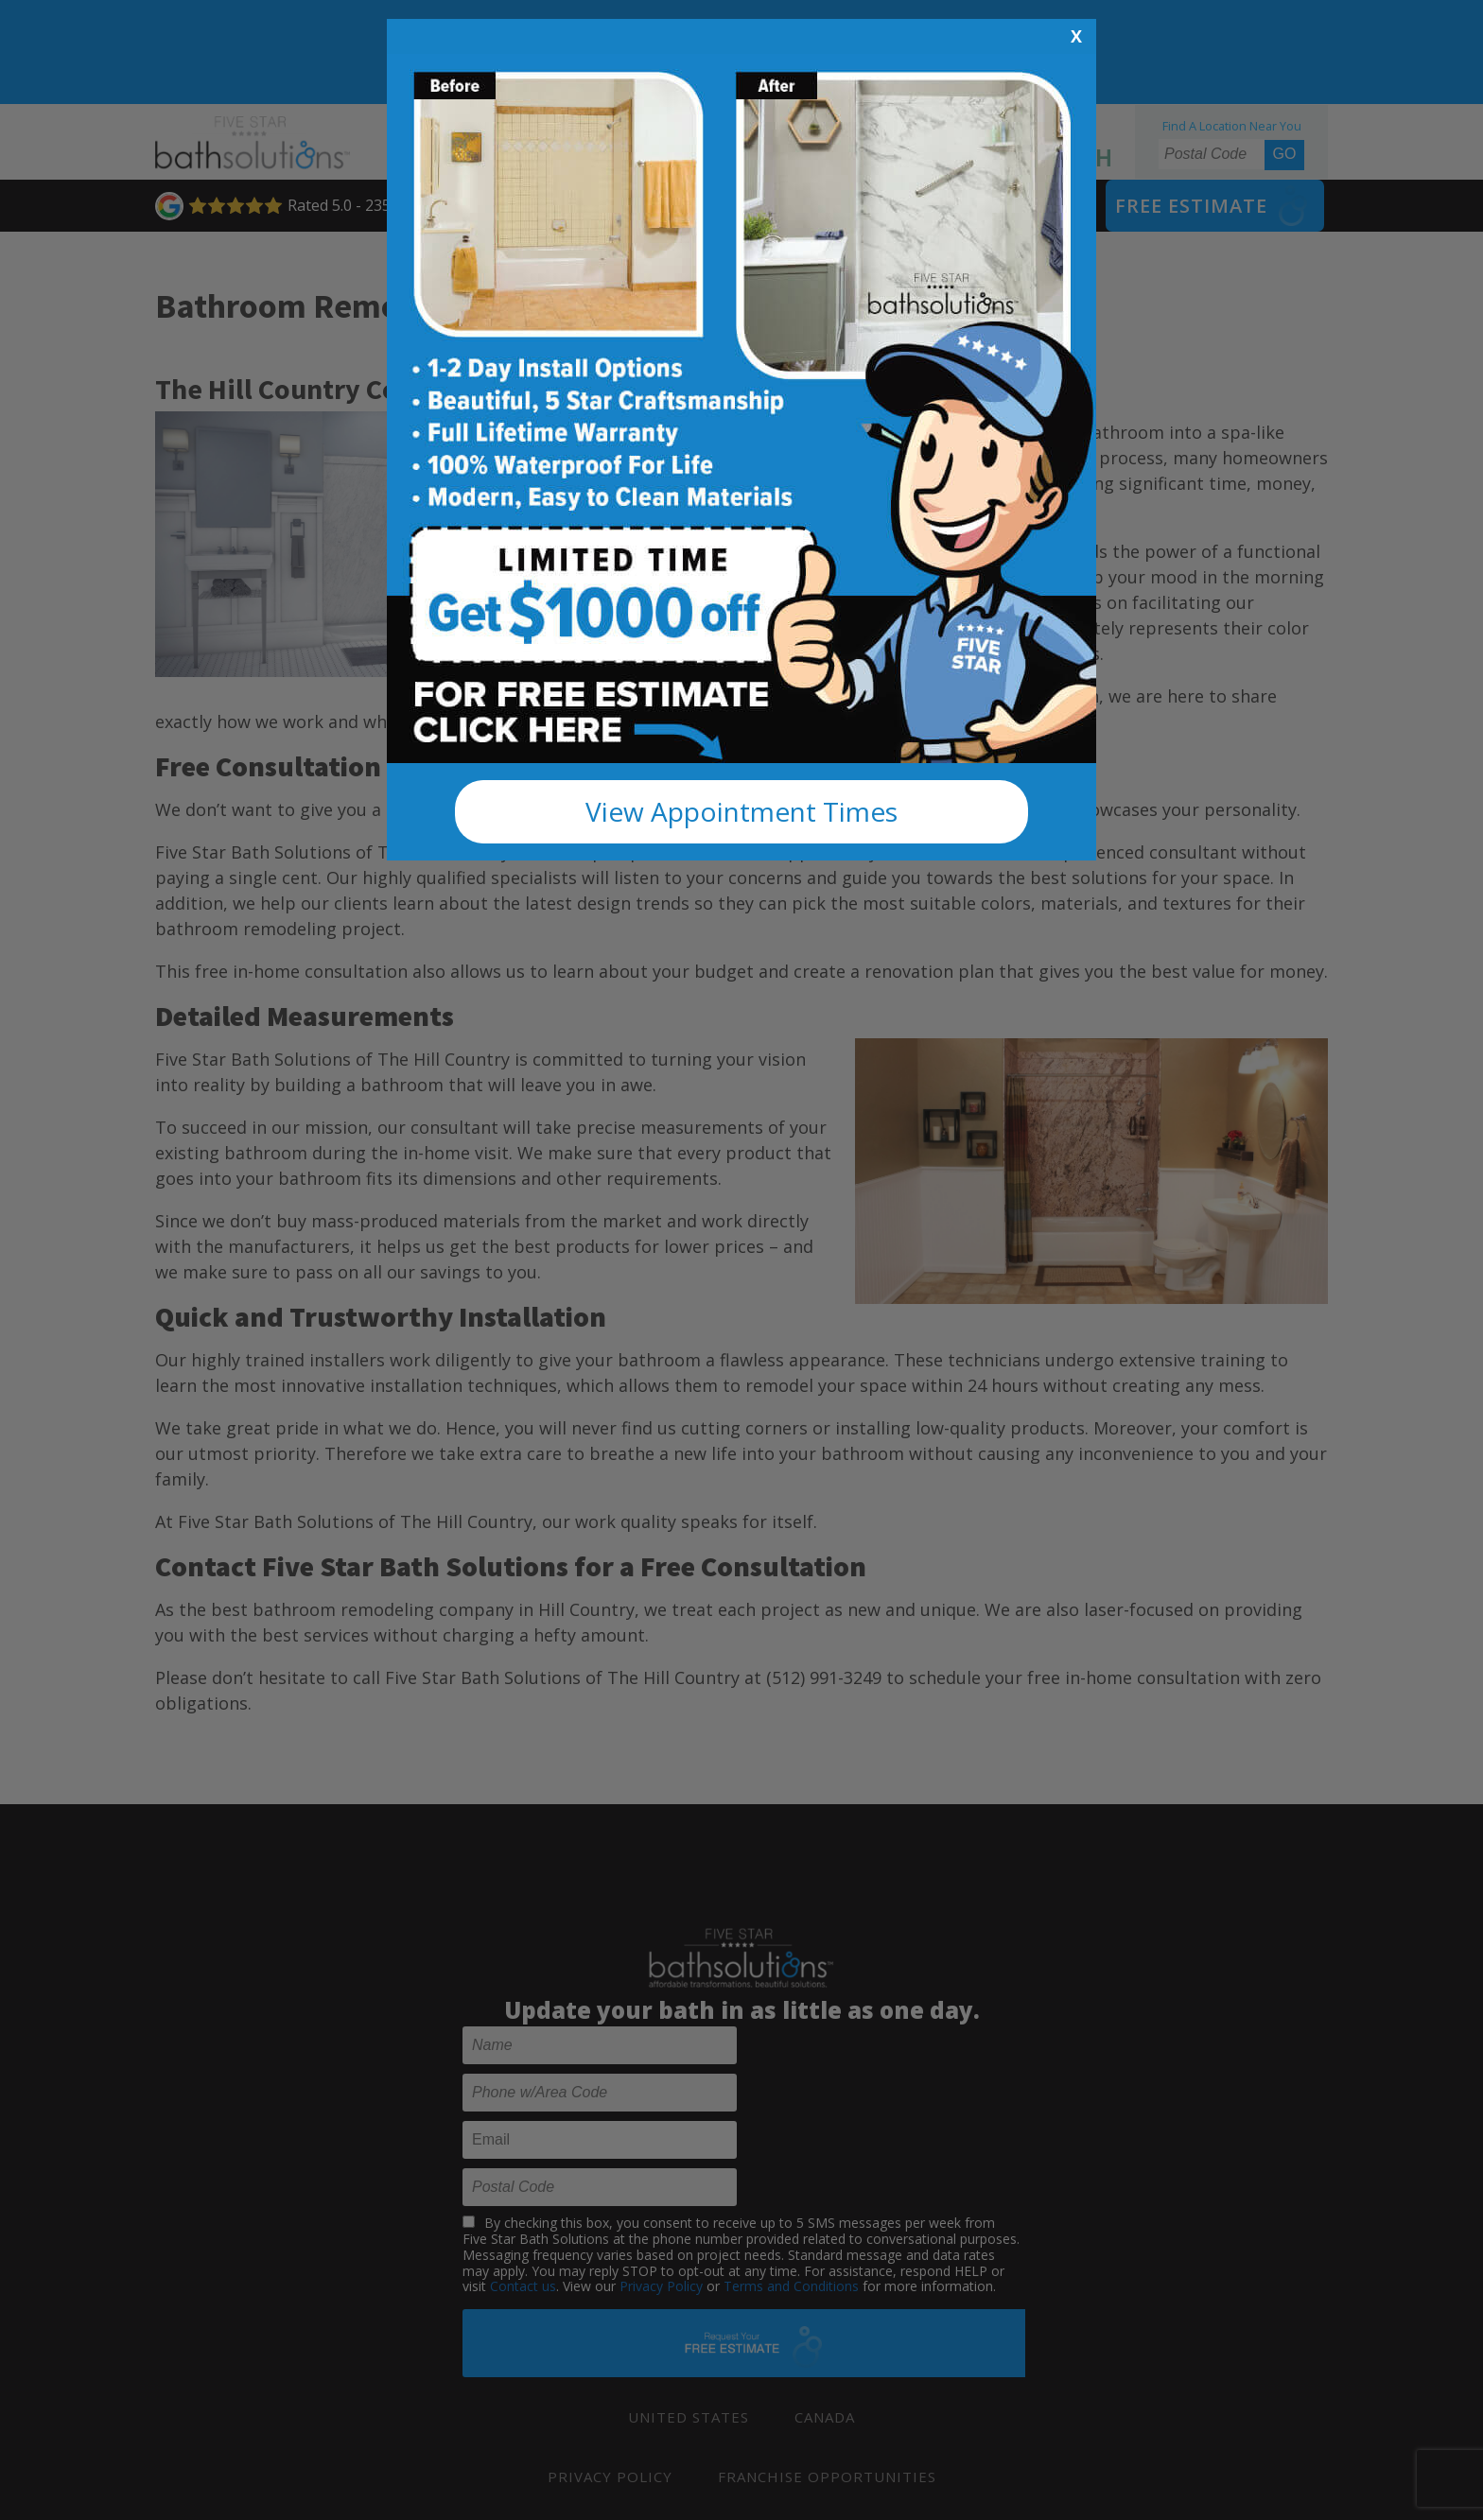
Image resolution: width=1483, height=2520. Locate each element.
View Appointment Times (741, 811)
